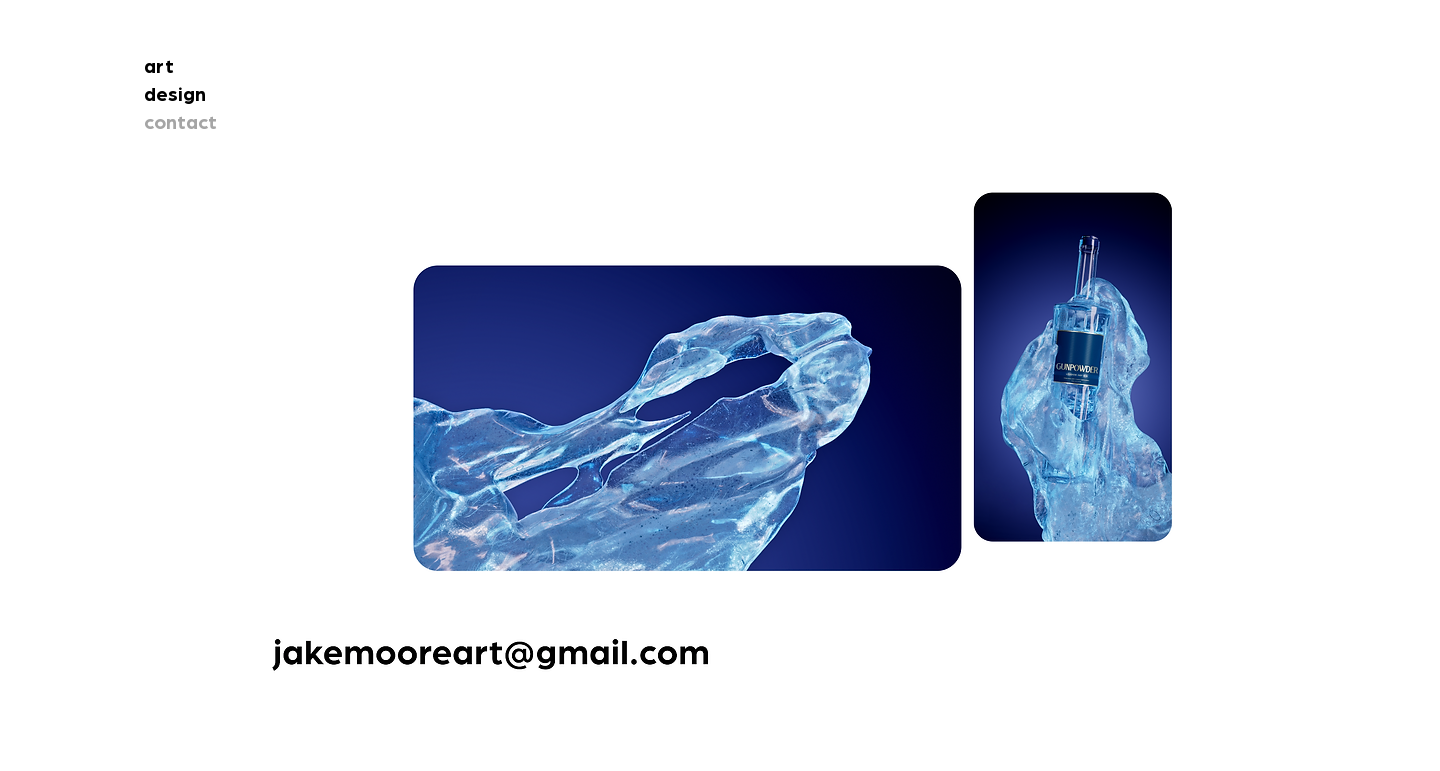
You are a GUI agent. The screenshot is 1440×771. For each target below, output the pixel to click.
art (159, 67)
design (175, 95)
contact (180, 123)
